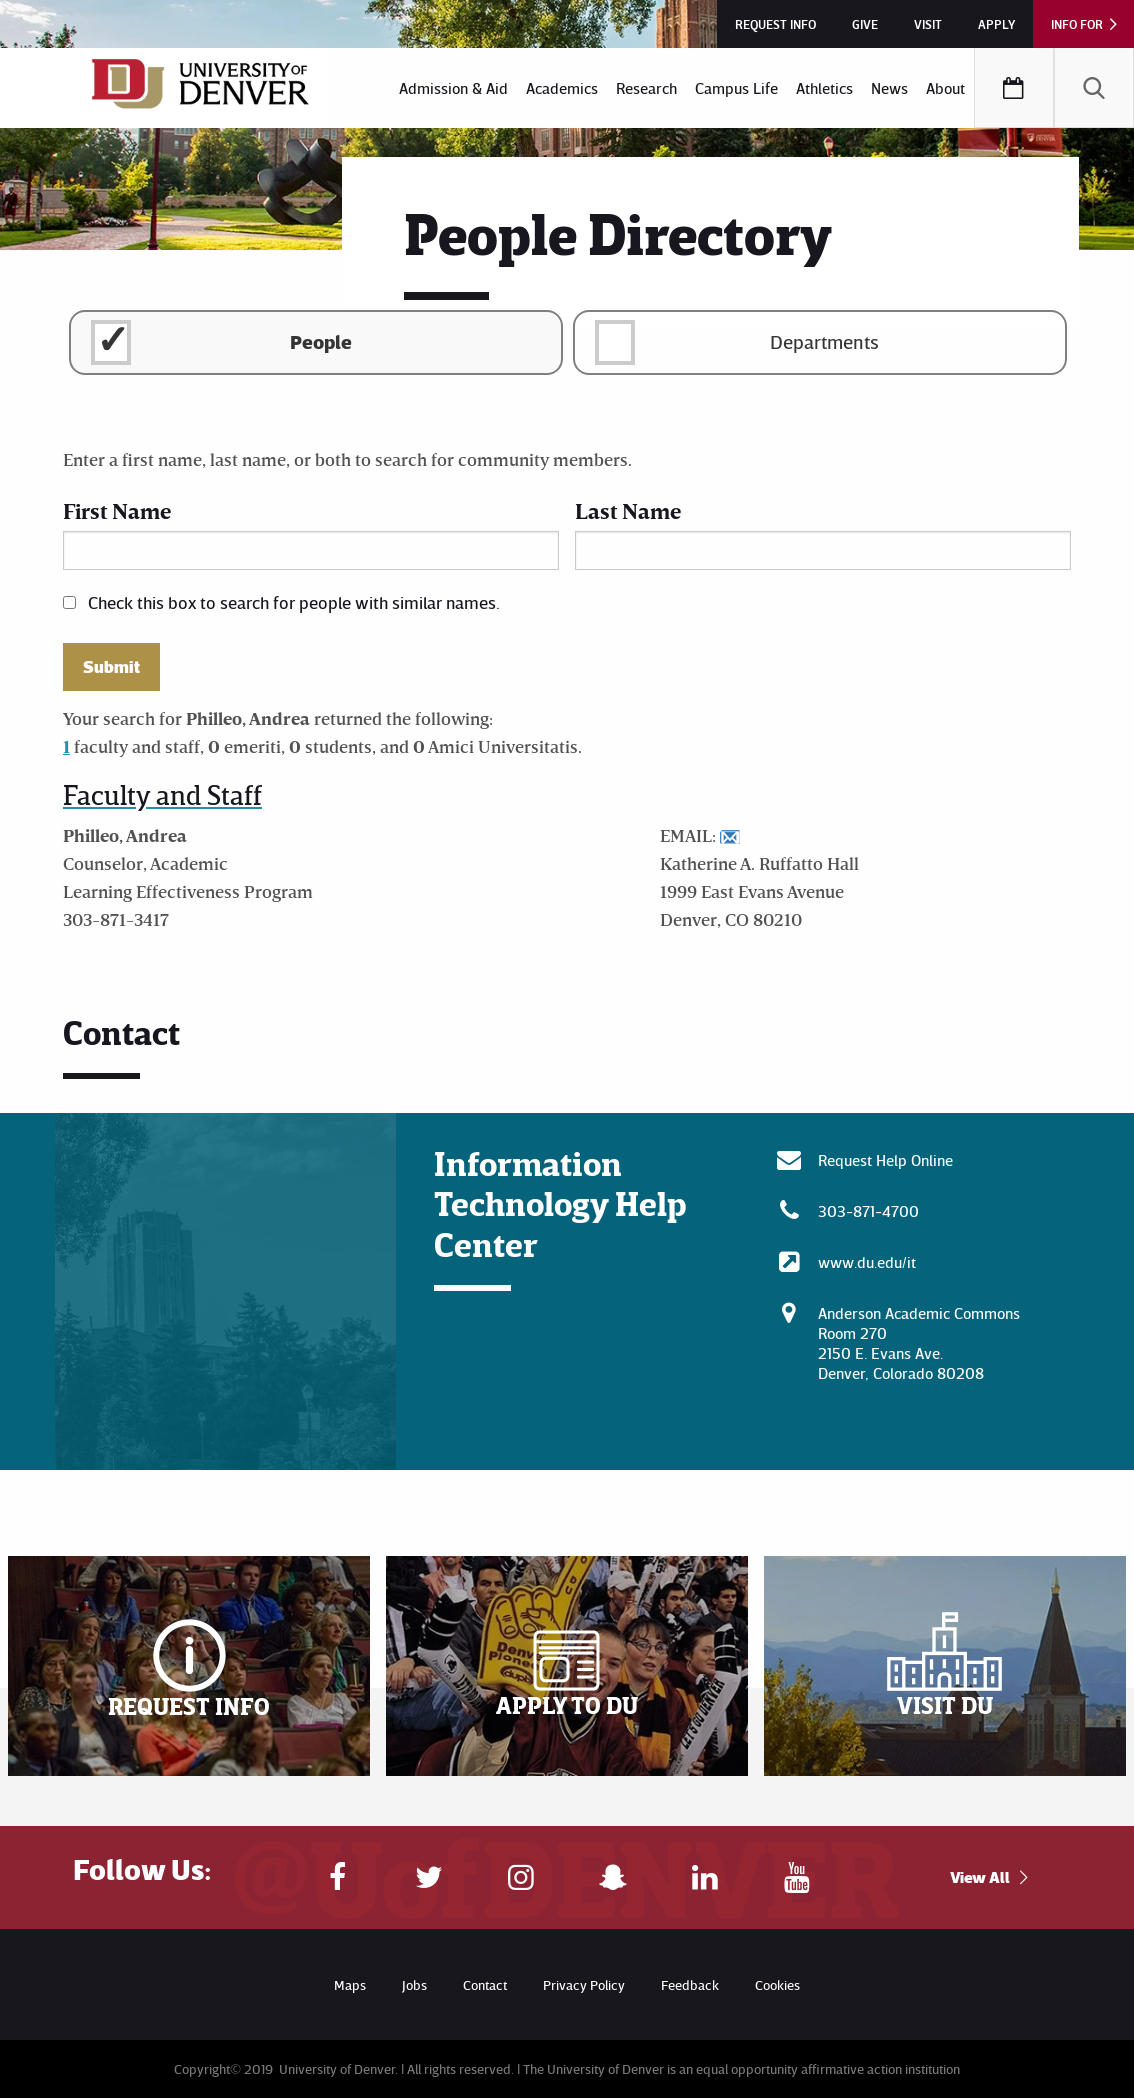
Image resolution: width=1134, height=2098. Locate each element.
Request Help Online (885, 1160)
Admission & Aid (453, 88)
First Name (117, 510)
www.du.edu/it (867, 1262)
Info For (1077, 24)
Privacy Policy (584, 1984)
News (889, 88)
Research (646, 88)
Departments (824, 341)
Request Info (775, 24)
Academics (562, 88)
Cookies (777, 1984)
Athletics (824, 88)
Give (865, 24)
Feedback (690, 1984)
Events (1014, 88)
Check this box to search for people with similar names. (294, 602)
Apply (996, 24)
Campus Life (736, 88)
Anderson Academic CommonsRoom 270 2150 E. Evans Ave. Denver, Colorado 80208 (919, 1343)
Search (1094, 88)
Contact (485, 1984)
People (321, 341)
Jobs (414, 1984)
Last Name (628, 510)
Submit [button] (111, 667)
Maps (350, 1984)
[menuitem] (453, 88)
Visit (928, 24)
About (945, 88)
